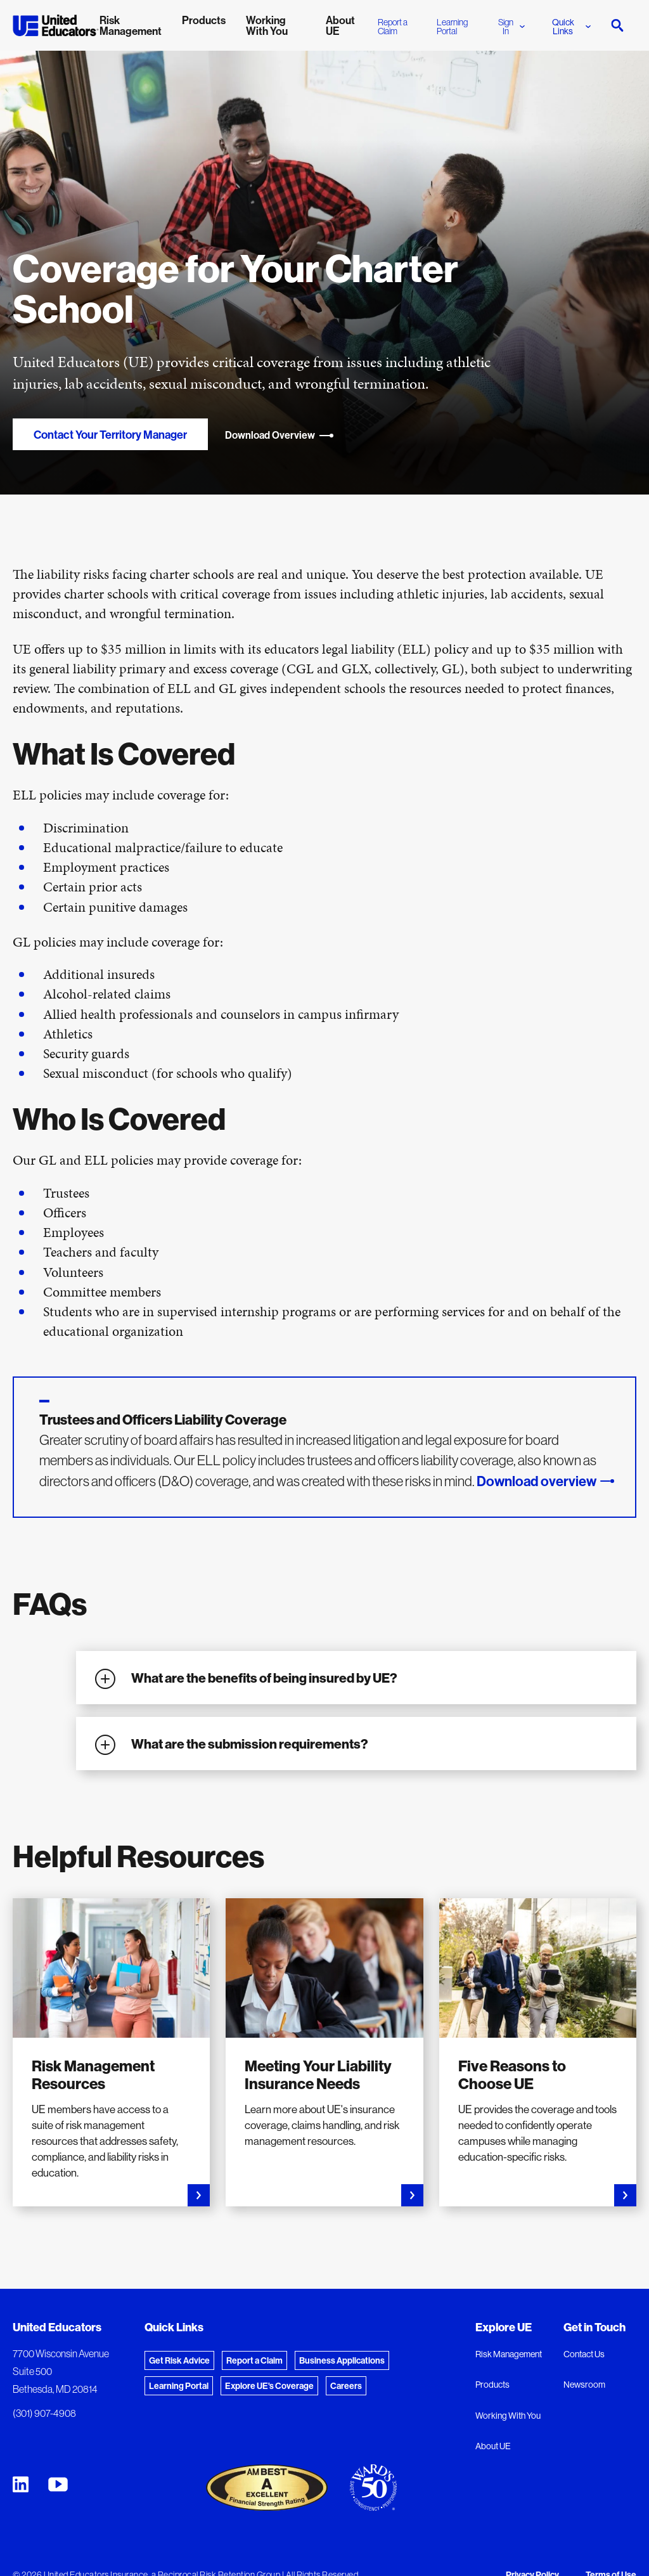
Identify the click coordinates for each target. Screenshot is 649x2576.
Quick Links (571, 27)
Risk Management (508, 2354)
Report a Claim (393, 27)
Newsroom (584, 2384)
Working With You (508, 2416)
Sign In (511, 27)
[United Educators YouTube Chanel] (58, 2484)
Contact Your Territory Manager (110, 434)
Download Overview (279, 435)
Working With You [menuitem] (267, 25)
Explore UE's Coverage (269, 2386)
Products (492, 2384)
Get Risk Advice (179, 2360)
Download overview (536, 1481)
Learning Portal (452, 27)
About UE (493, 2446)
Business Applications (342, 2360)
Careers (346, 2386)
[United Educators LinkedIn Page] (21, 2484)
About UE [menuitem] (340, 25)
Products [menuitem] (204, 20)
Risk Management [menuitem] (131, 25)
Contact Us (584, 2354)
